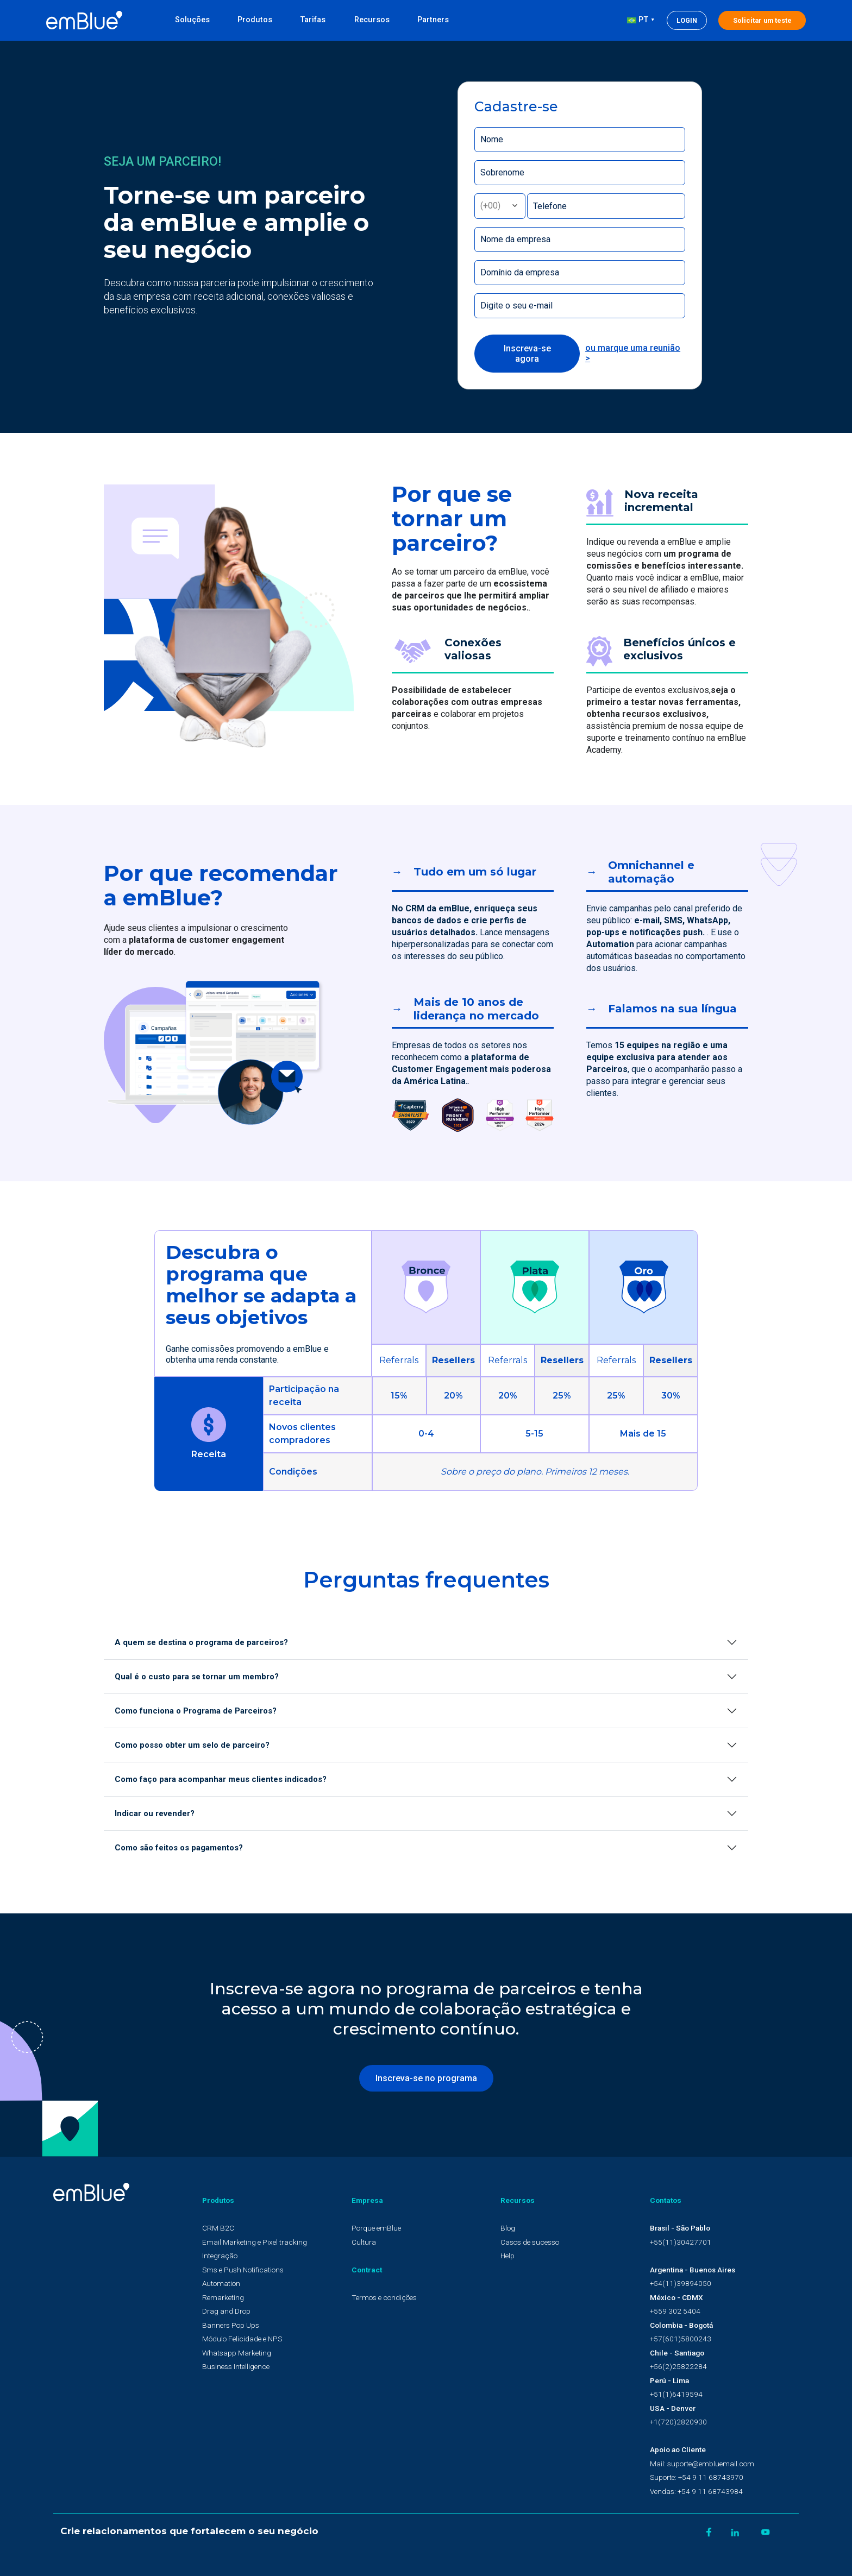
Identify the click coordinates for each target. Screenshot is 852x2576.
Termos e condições (384, 2297)
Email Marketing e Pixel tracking (254, 2242)
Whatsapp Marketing (236, 2352)
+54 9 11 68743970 (710, 2477)
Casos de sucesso (529, 2242)
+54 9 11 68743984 (710, 2491)
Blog (507, 2228)
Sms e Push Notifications (243, 2269)
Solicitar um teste (762, 20)
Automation (221, 2283)
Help (507, 2255)
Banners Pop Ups (230, 2325)
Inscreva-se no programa (426, 2078)
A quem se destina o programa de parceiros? (201, 1642)
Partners (433, 19)
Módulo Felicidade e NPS (242, 2338)
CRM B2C (218, 2228)
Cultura (364, 2242)
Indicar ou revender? (155, 1813)
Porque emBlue (376, 2228)
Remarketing (223, 2297)
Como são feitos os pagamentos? (179, 1848)
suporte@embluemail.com (710, 2463)
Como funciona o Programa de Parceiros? (196, 1711)
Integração (219, 2255)
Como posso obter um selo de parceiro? (192, 1745)
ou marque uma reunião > (632, 353)
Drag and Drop (226, 2311)
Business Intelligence (236, 2366)
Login (686, 20)
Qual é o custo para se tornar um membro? (197, 1676)
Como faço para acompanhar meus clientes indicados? (221, 1779)
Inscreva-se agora (527, 353)
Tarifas (312, 19)
